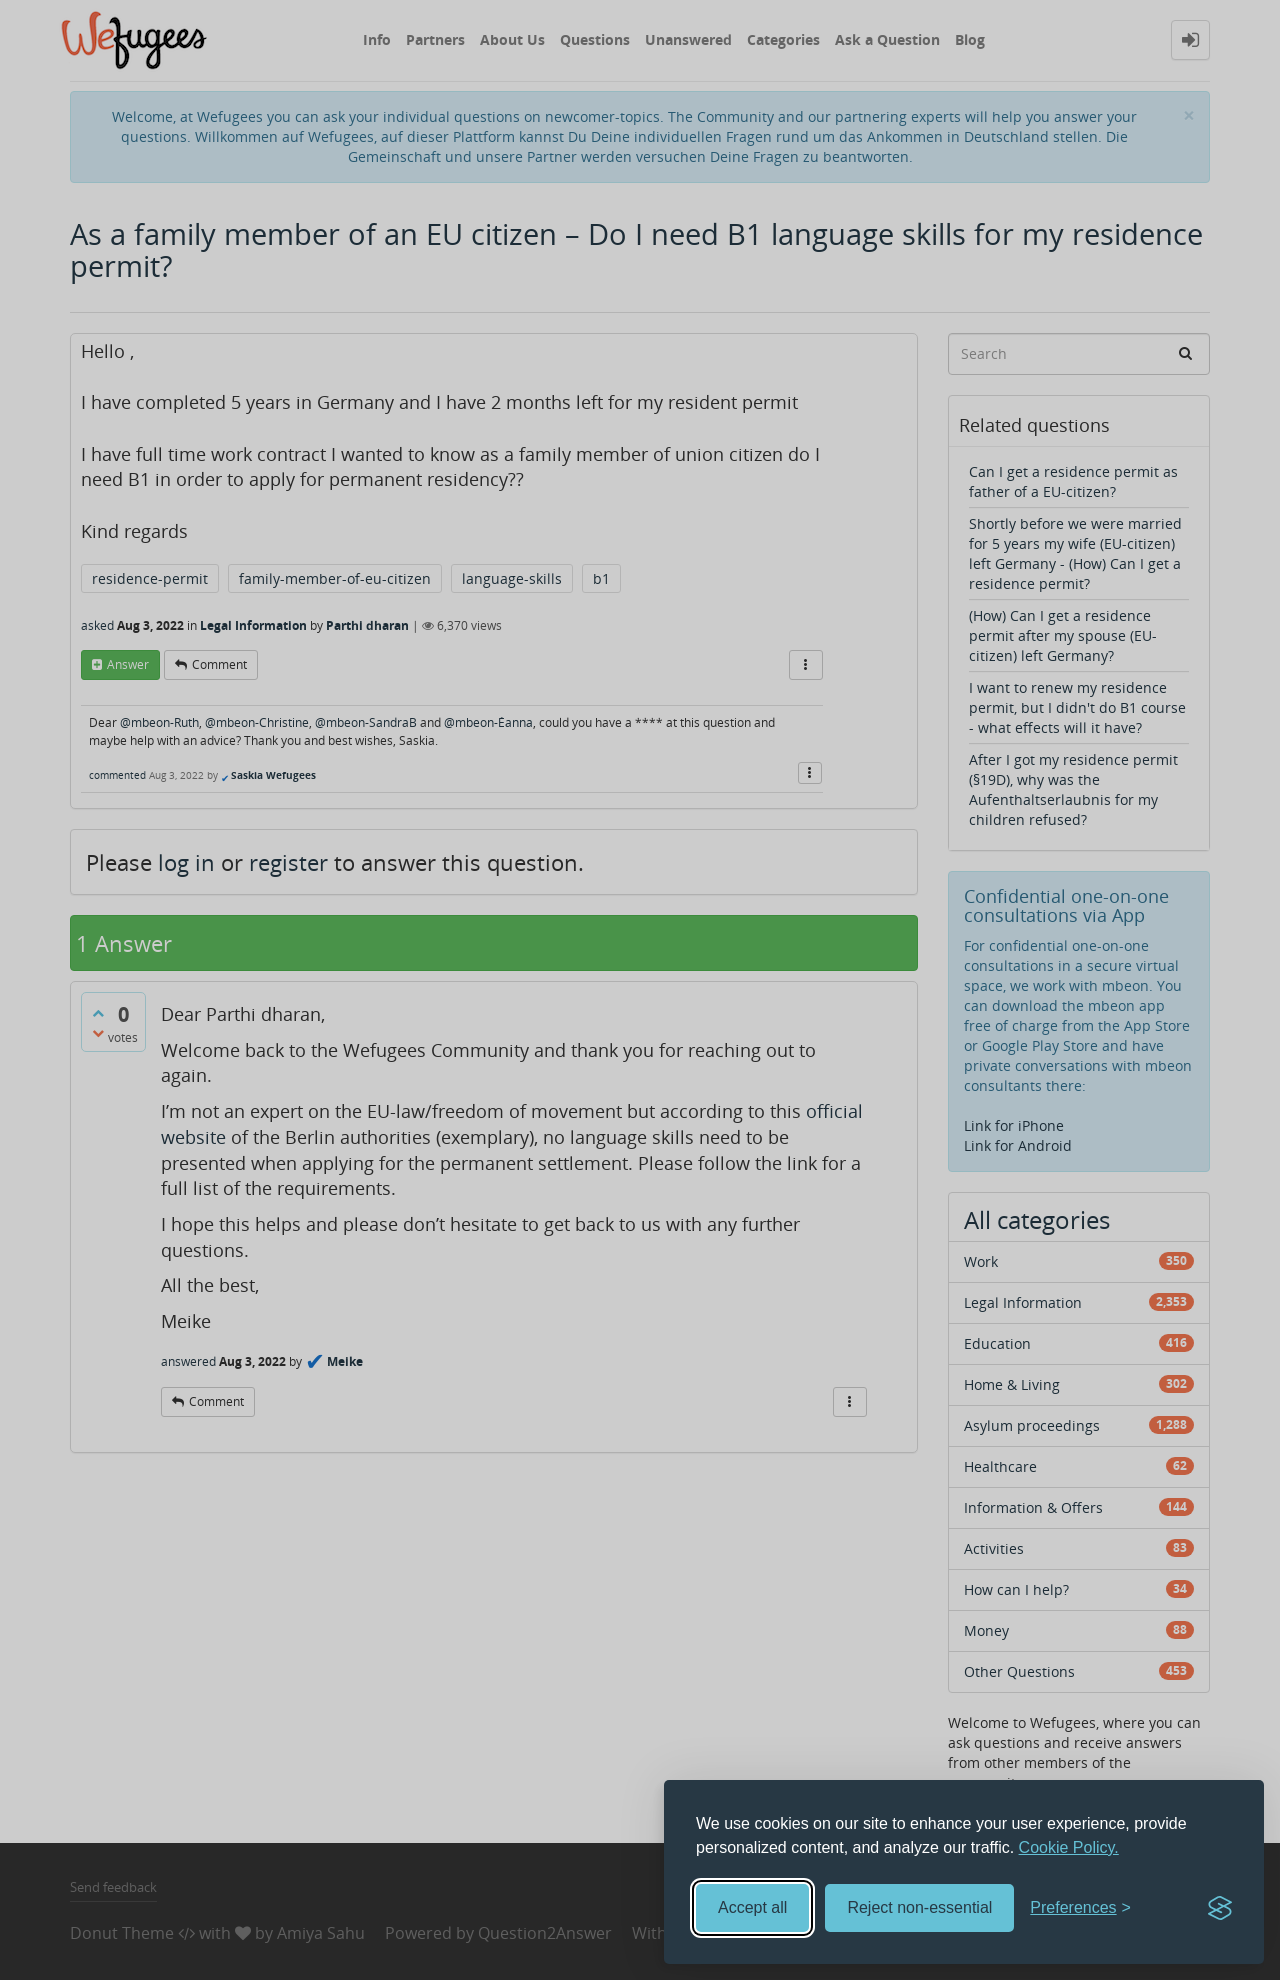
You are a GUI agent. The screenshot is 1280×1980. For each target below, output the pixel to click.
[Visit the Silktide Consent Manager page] (1220, 1908)
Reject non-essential (919, 1907)
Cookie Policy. (1069, 1847)
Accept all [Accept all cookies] (752, 1907)
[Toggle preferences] (1080, 1908)
